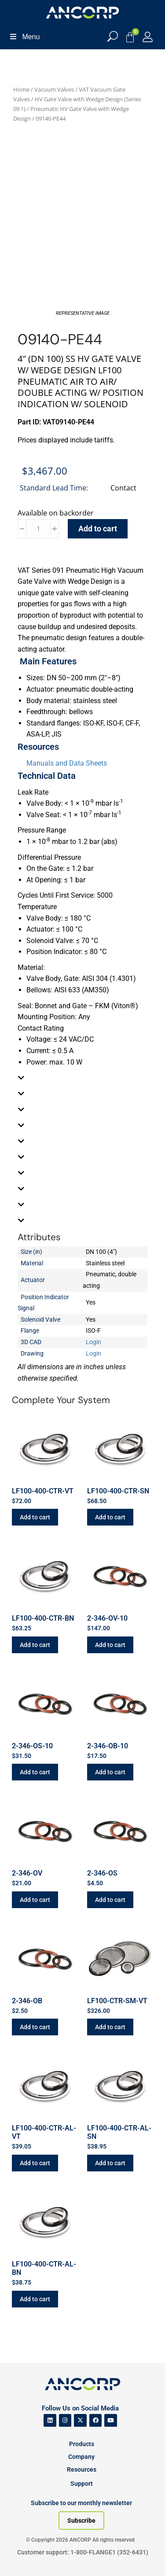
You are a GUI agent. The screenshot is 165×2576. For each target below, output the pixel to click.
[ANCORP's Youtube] (110, 2420)
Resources (81, 2469)
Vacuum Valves (54, 89)
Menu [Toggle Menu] (24, 37)
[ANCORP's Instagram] (65, 2420)
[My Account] (147, 36)
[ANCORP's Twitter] (80, 2420)
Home (21, 89)
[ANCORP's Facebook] (95, 2420)
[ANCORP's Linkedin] (50, 2420)
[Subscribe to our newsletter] (81, 2520)
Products (81, 2443)
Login (93, 1341)
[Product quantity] (38, 528)
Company (81, 2456)
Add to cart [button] (35, 1517)
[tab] (82, 1078)
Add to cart (97, 528)
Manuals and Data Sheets (66, 763)
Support (81, 2483)
